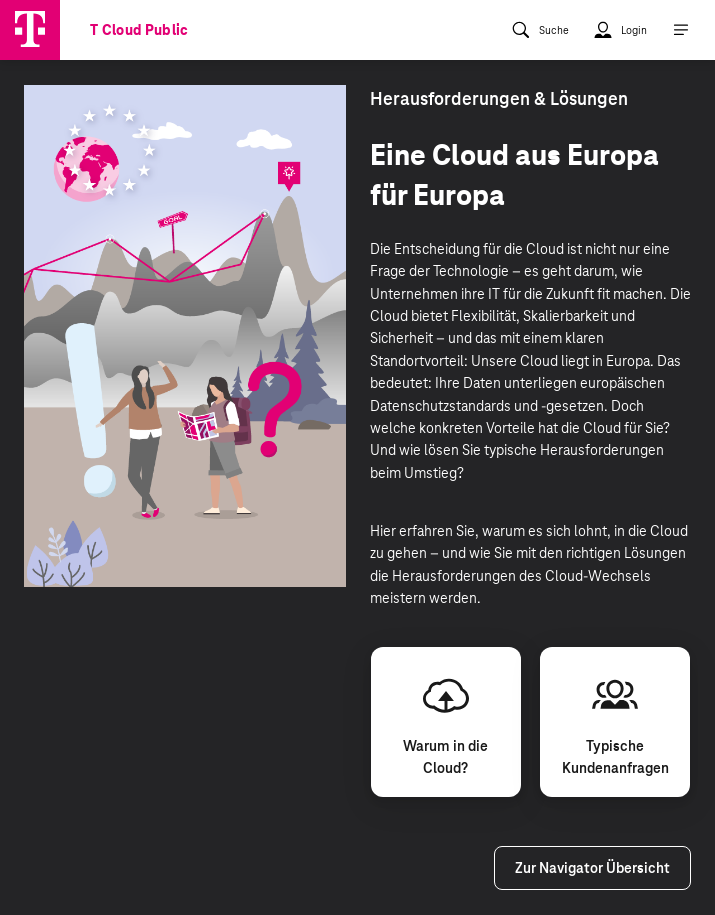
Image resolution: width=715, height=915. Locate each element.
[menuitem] (540, 30)
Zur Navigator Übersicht (592, 868)
